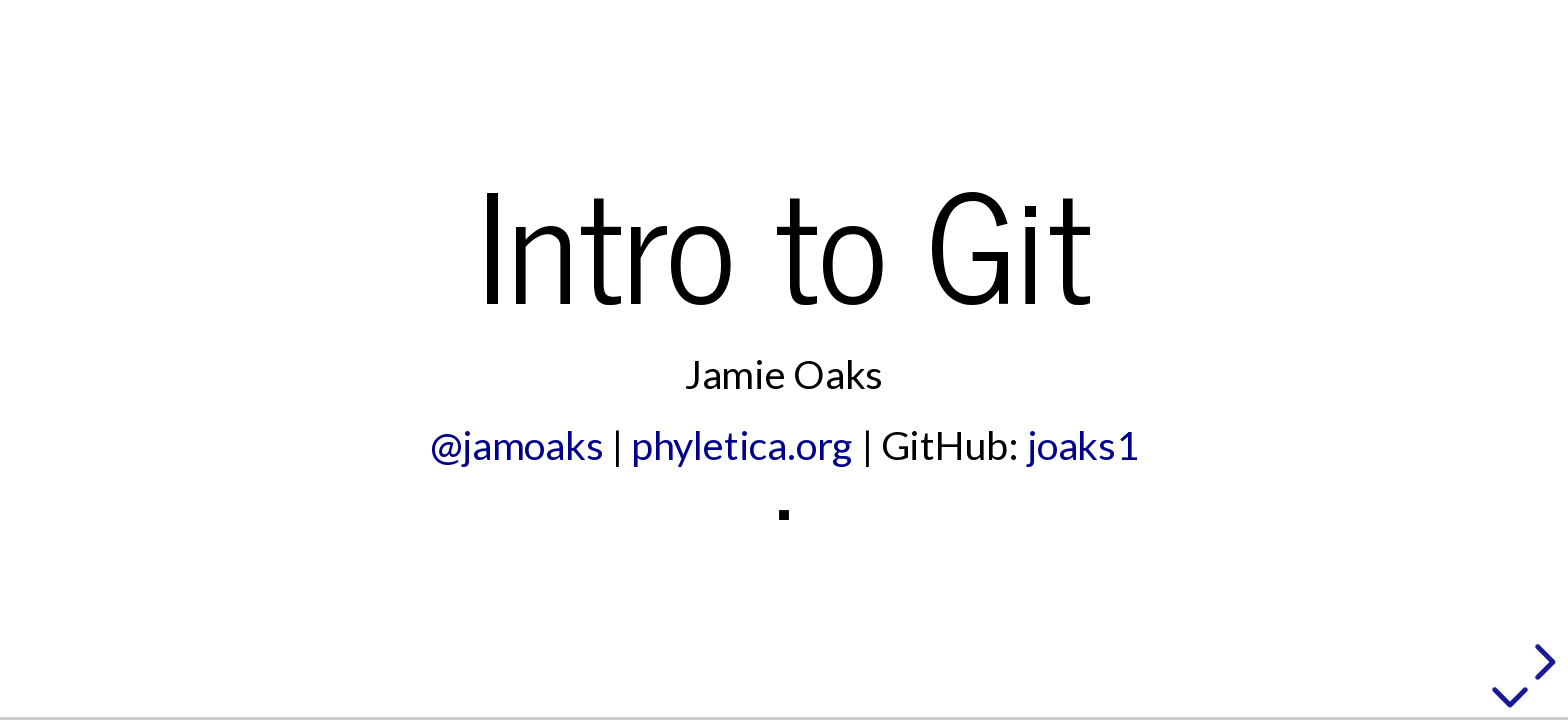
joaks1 (1083, 444)
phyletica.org (742, 444)
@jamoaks (517, 444)
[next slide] (1542, 662)
